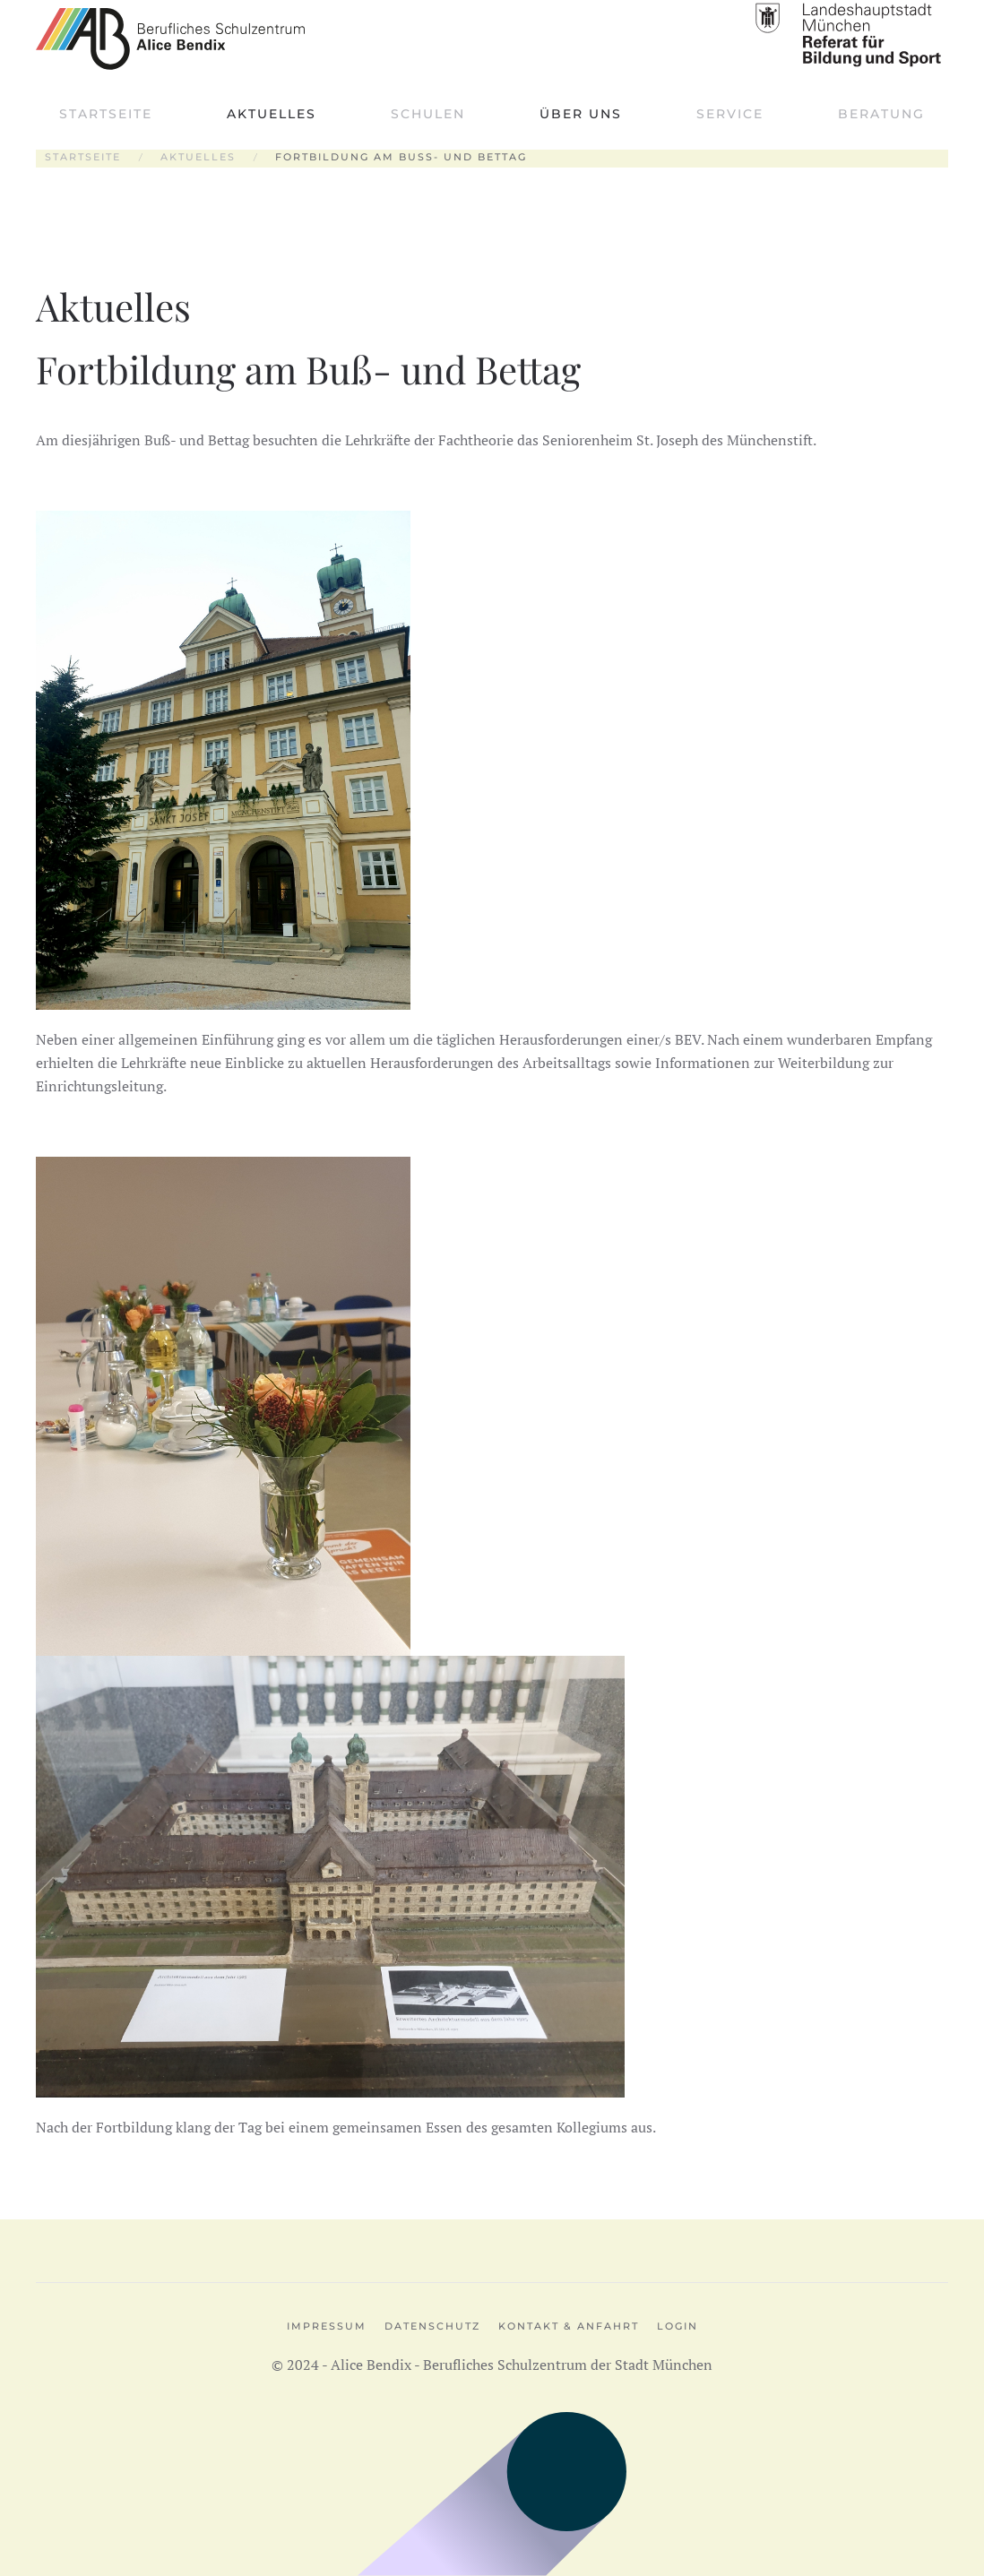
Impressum (327, 2326)
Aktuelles (271, 114)
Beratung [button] (881, 114)
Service (730, 114)
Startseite (105, 114)
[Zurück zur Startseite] (170, 38)
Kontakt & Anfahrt (568, 2326)
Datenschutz (432, 2326)
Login (677, 2326)
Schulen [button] (428, 114)
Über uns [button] (580, 114)
